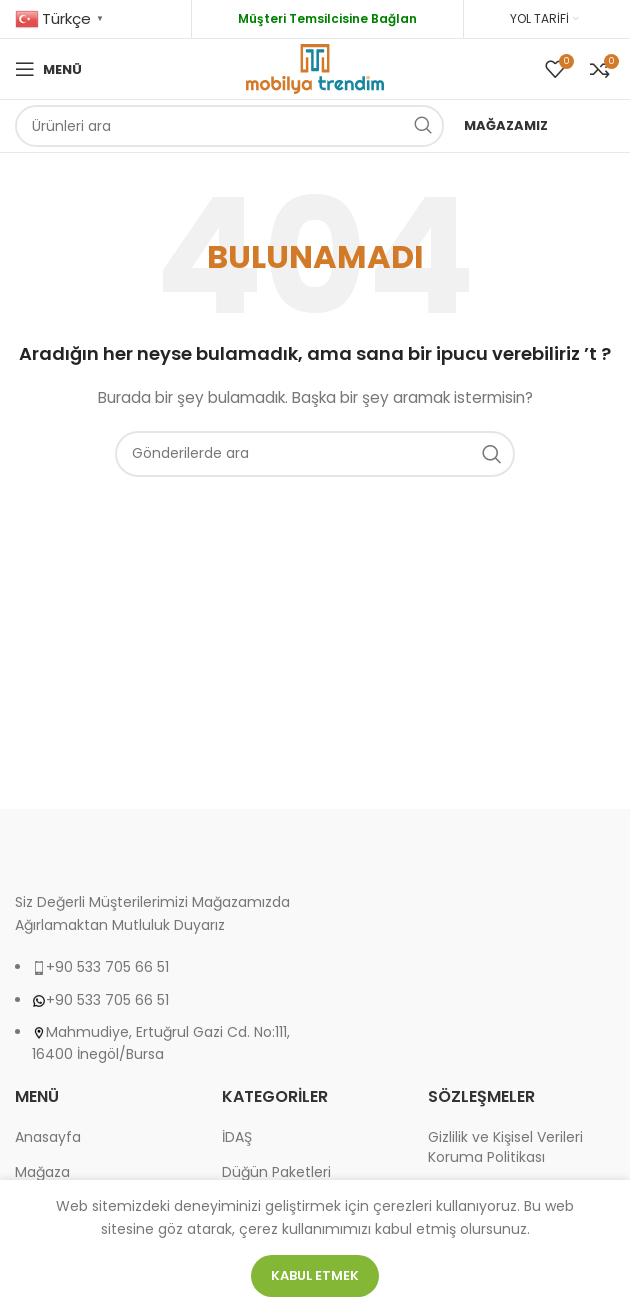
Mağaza (42, 1172)
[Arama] (229, 126)
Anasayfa (48, 1137)
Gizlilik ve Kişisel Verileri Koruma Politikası (505, 1147)
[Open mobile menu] (48, 69)
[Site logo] (315, 68)
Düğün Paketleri (276, 1172)
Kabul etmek (315, 1275)
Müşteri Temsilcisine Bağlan (327, 18)
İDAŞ (237, 1137)
